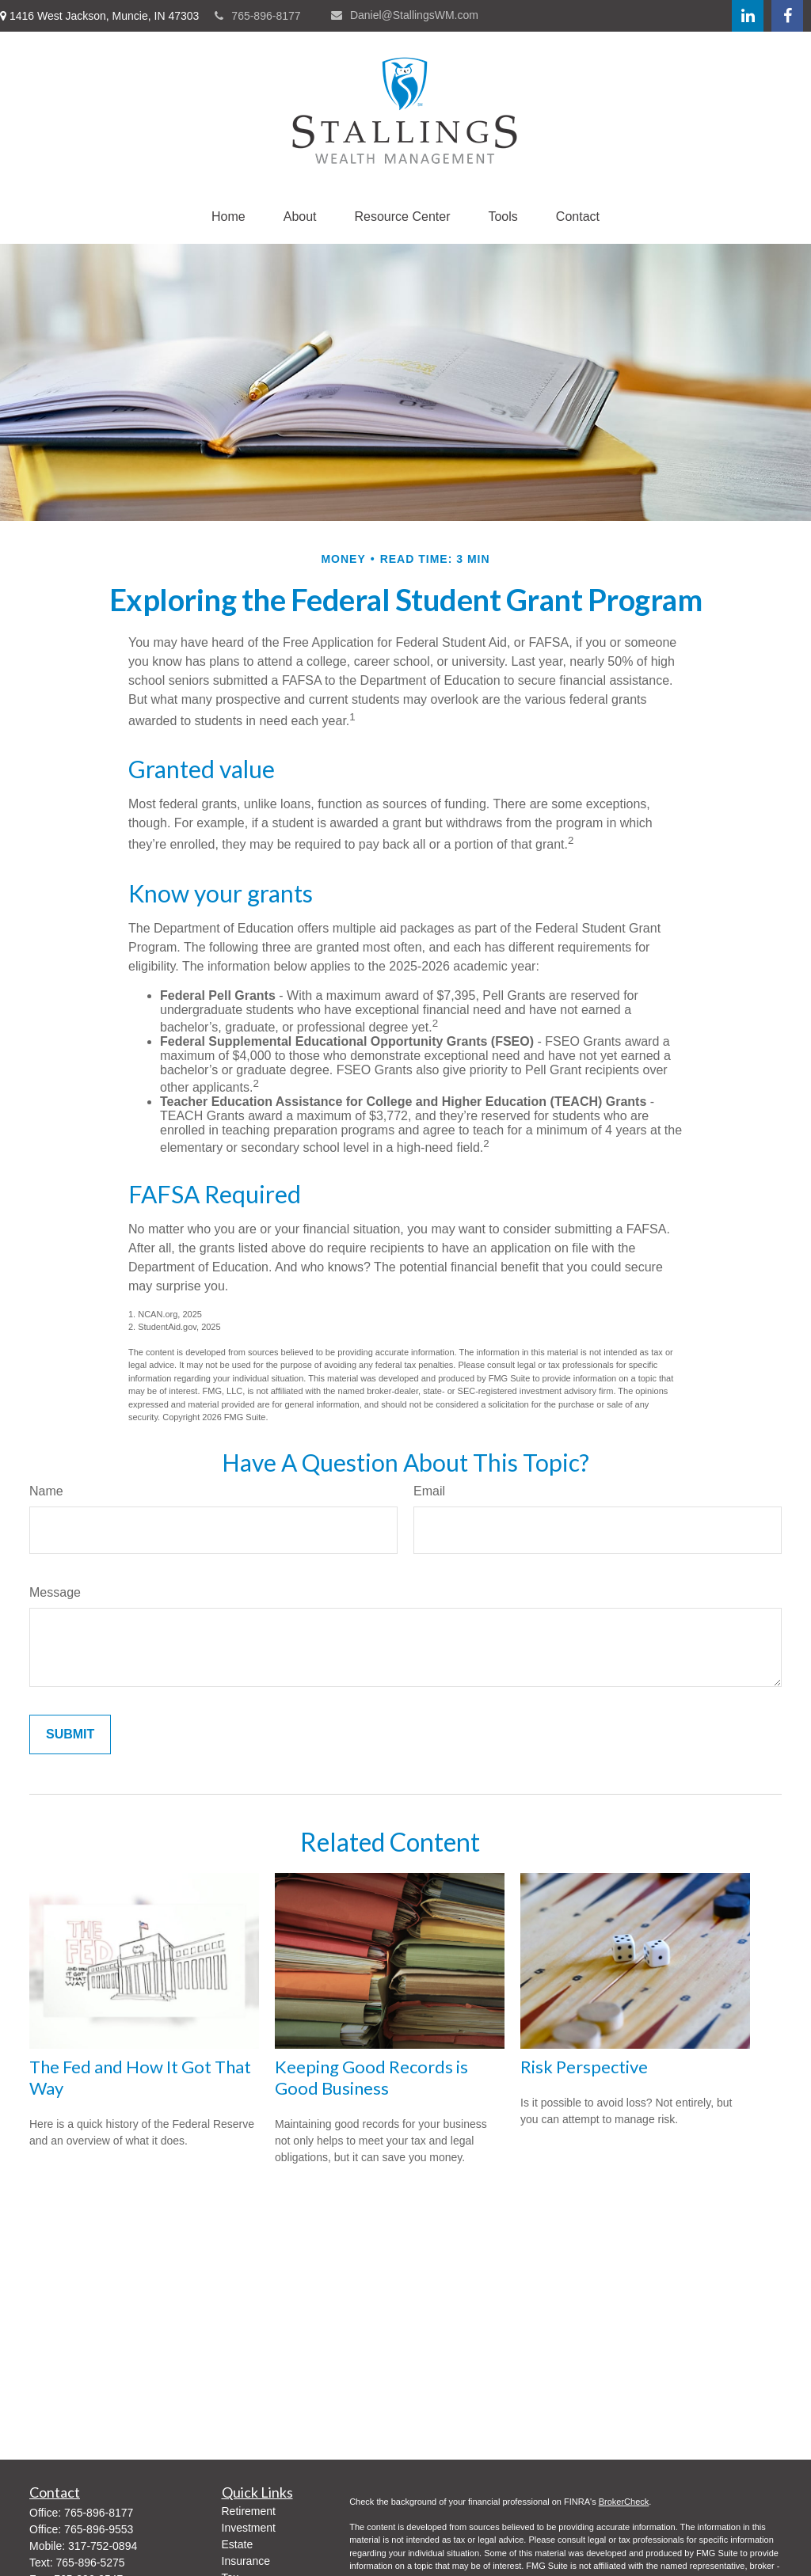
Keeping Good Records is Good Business (371, 2077)
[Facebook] (787, 16)
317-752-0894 (102, 2546)
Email (429, 1491)
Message (55, 1592)
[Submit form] (70, 1734)
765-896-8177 (257, 15)
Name (46, 1491)
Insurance (246, 2561)
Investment (249, 2527)
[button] (228, 217)
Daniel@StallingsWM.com (404, 15)
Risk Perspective (584, 2066)
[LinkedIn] (747, 16)
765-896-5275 (89, 2562)
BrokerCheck (624, 2501)
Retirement (249, 2511)
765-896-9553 (98, 2529)
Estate (237, 2544)
